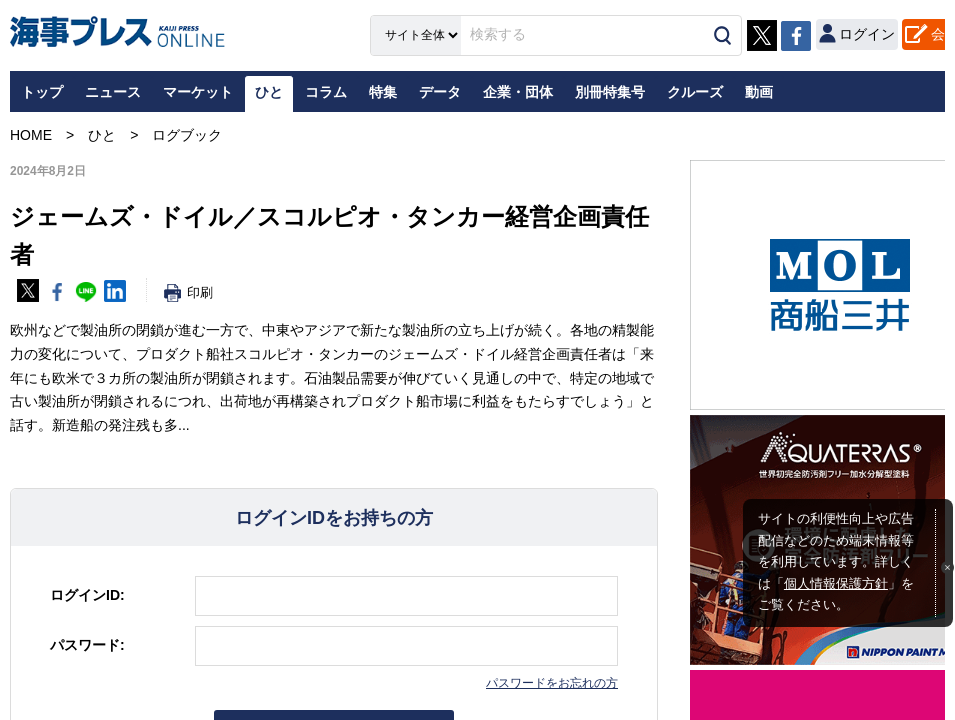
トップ (42, 92)
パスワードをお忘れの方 (552, 683)
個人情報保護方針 (836, 584)
